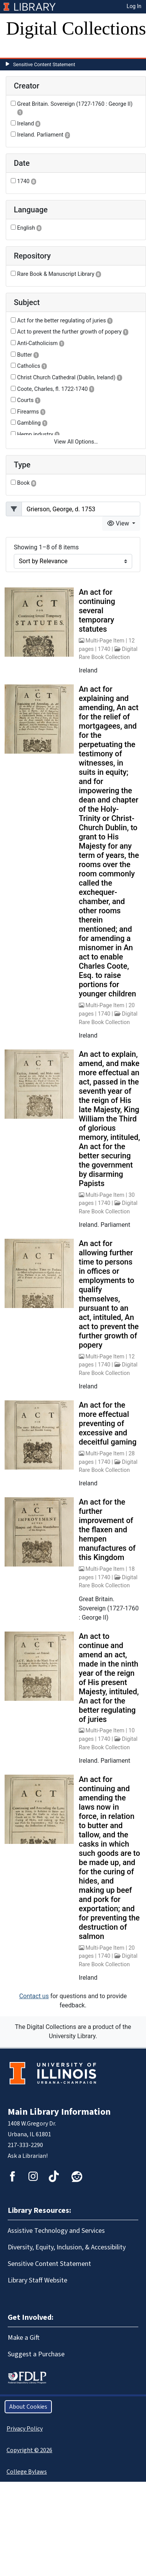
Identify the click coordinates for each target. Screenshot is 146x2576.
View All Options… (76, 442)
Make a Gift (24, 2337)
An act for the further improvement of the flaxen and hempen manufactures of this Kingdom (107, 1529)
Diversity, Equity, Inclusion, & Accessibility (67, 2247)
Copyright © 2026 (29, 2450)
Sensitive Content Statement (44, 64)
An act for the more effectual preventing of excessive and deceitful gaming (107, 1423)
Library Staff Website (37, 2280)
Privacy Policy (25, 2428)
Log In (134, 6)
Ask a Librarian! (28, 2156)
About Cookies (28, 2406)
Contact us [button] (34, 1996)
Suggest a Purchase (36, 2354)
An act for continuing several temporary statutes (97, 610)
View (119, 523)
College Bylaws (27, 2472)
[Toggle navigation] (17, 50)
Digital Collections (76, 28)
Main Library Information (59, 2112)
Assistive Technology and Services (56, 2231)
